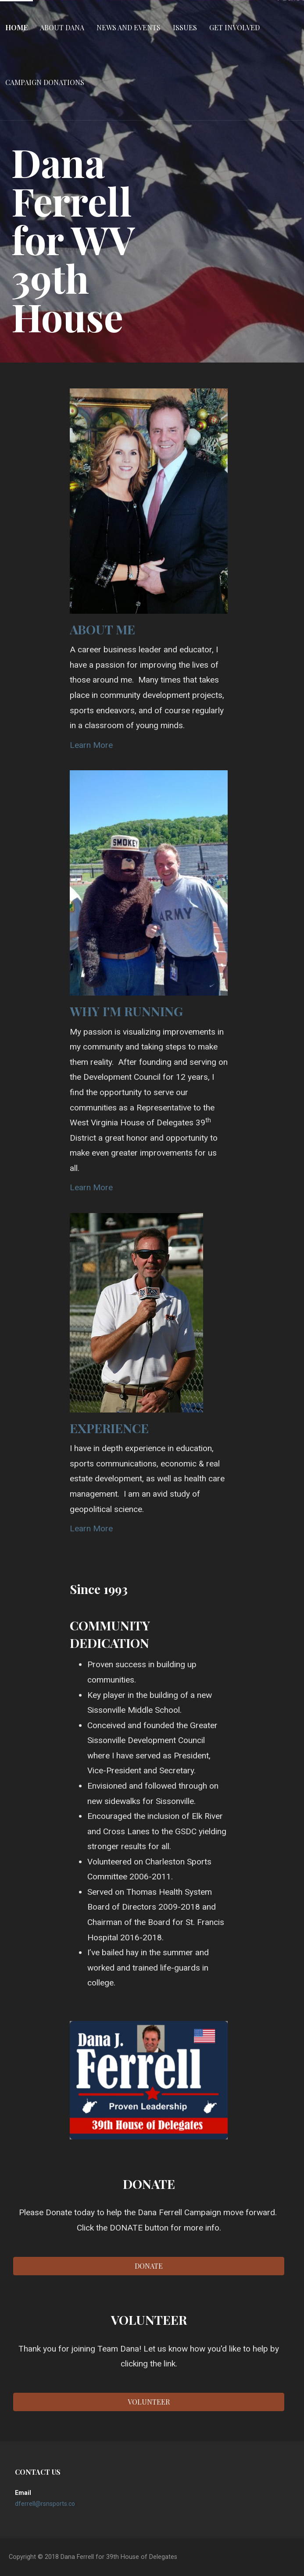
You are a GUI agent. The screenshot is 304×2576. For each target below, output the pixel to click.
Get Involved (234, 27)
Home (16, 27)
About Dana (62, 27)
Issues (185, 27)
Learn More (91, 745)
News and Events (129, 27)
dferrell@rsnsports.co (45, 2503)
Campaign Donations (44, 82)
